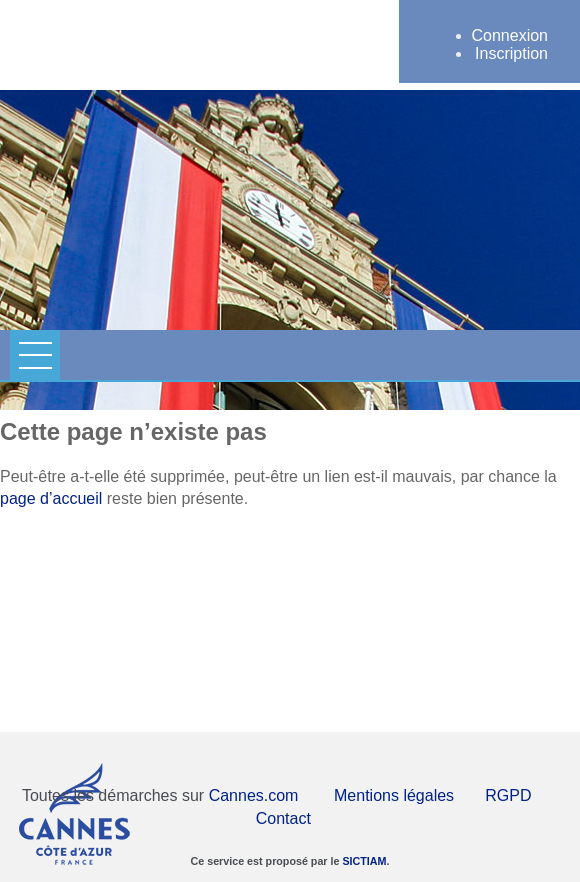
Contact (283, 818)
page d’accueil (51, 498)
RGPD (508, 795)
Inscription (511, 53)
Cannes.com (254, 795)
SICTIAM (364, 861)
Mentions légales (394, 795)
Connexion (510, 35)
